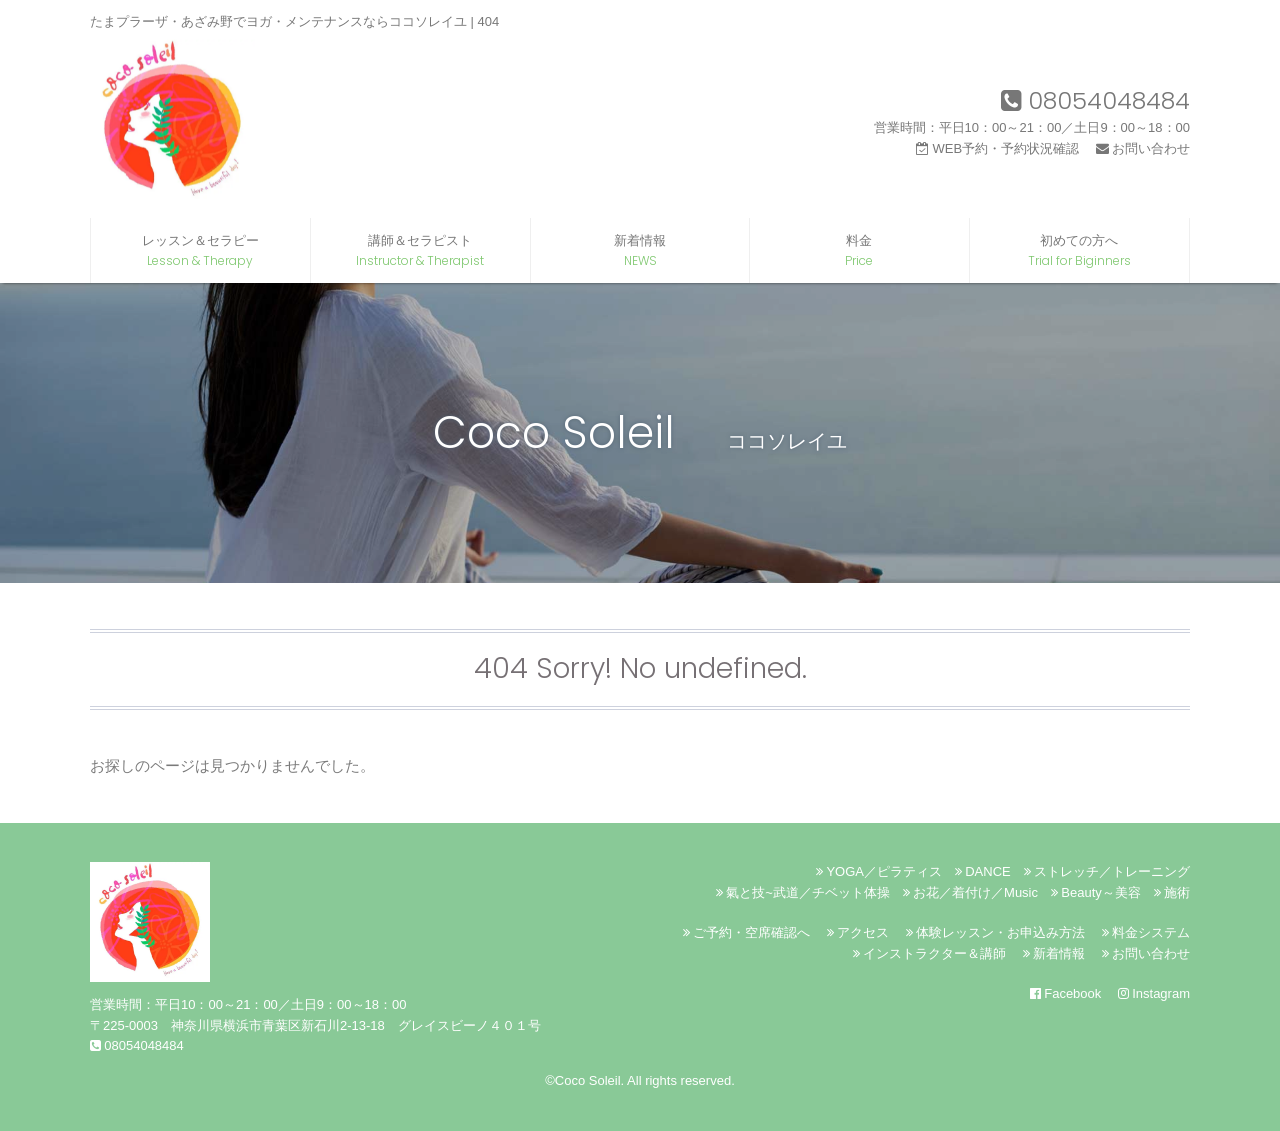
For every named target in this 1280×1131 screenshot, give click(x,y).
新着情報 (640, 251)
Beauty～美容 (1096, 892)
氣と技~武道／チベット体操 (803, 892)
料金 (859, 251)
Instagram (1154, 993)
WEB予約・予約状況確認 (997, 148)
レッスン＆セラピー (200, 251)
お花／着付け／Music (970, 892)
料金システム (1146, 932)
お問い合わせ (1143, 148)
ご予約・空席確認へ (746, 932)
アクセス (858, 932)
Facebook (1065, 993)
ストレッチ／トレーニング (1107, 871)
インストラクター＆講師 (929, 953)
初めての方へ (1079, 251)
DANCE (983, 871)
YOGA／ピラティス (879, 871)
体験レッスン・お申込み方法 (995, 932)
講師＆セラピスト (420, 251)
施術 (1172, 892)
